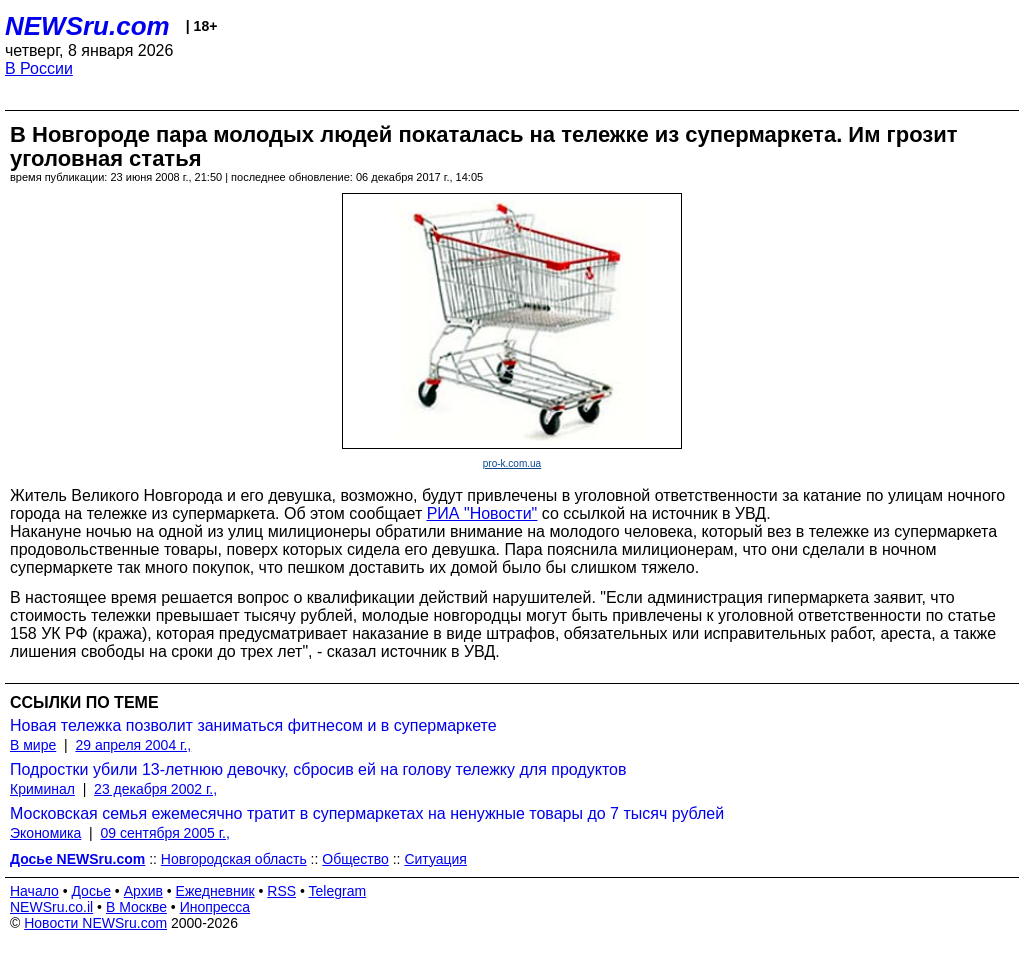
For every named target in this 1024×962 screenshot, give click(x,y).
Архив (143, 891)
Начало (34, 891)
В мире (33, 745)
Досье (91, 891)
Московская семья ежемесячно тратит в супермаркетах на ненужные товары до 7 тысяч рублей (367, 813)
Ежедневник (215, 891)
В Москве (136, 907)
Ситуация (435, 859)
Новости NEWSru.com (95, 923)
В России (39, 68)
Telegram (338, 891)
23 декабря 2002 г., (155, 789)
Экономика (45, 833)
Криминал (42, 789)
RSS (281, 891)
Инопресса (215, 907)
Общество (355, 859)
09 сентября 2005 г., (165, 833)
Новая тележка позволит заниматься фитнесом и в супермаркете (253, 725)
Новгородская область (234, 859)
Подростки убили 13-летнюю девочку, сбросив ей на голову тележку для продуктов (318, 769)
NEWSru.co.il (51, 907)
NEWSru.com (87, 26)
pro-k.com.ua (512, 463)
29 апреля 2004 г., (133, 745)
